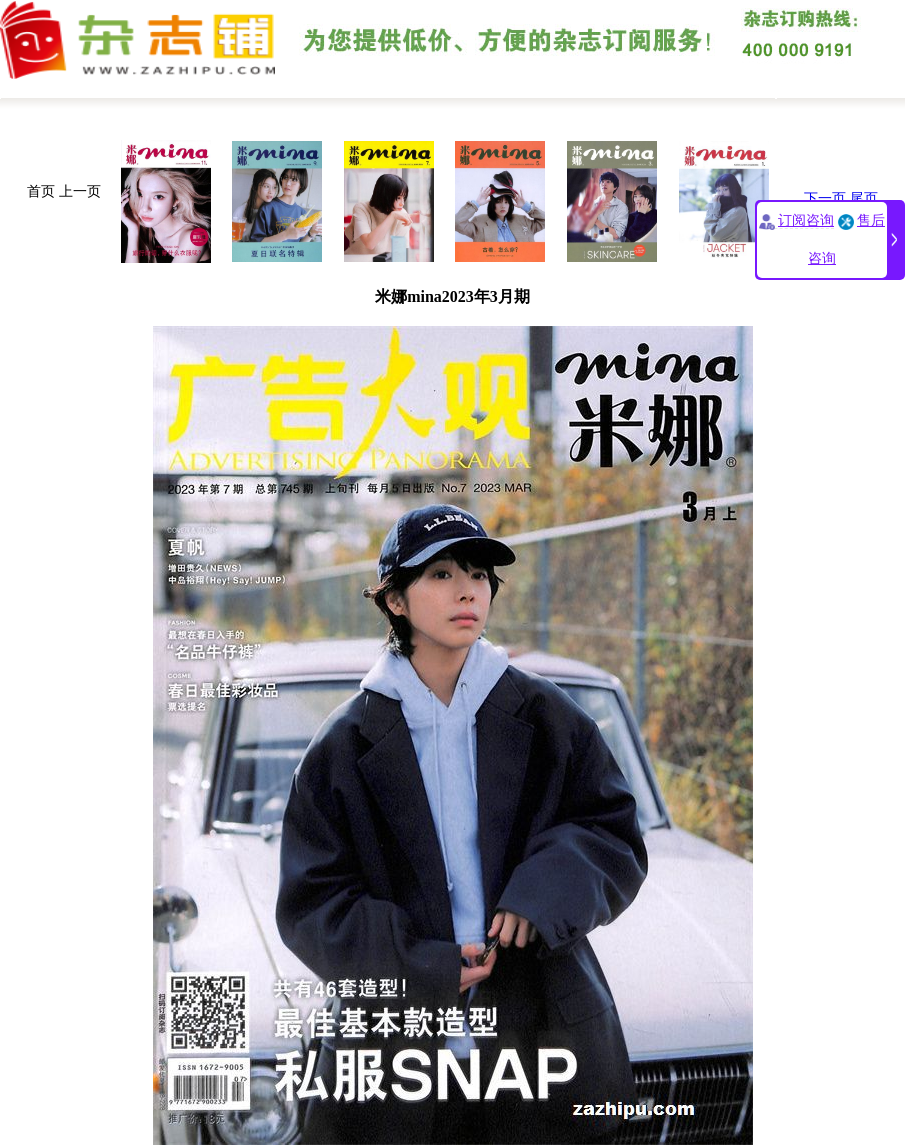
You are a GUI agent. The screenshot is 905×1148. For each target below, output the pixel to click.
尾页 (864, 198)
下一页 (825, 198)
